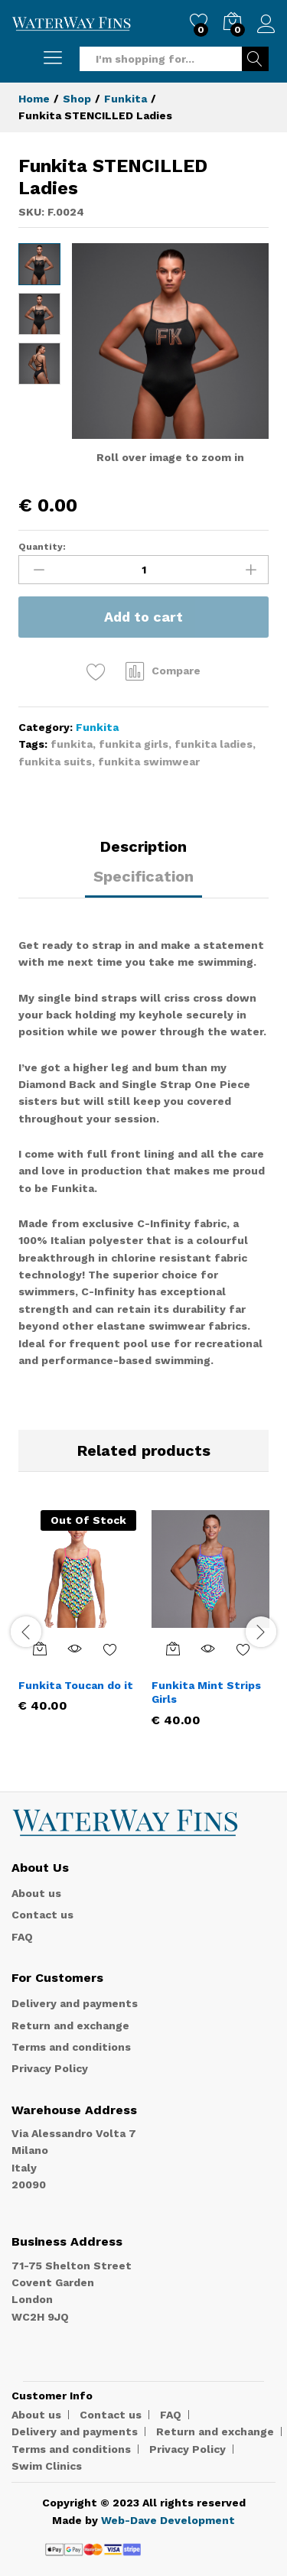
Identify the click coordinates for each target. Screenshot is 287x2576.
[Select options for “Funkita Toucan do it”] (40, 1649)
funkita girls (133, 744)
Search (255, 59)
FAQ (22, 1937)
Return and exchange (70, 2025)
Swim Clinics (46, 2466)
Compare (176, 670)
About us (36, 1893)
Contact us (42, 1914)
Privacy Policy (49, 2068)
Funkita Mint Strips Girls (206, 1692)
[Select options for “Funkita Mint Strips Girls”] (173, 1649)
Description (143, 846)
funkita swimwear (149, 761)
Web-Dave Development (168, 2520)
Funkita (97, 727)
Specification (143, 876)
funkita (72, 744)
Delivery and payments (74, 2003)
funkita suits (55, 761)
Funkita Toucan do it (75, 1685)
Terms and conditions (71, 2047)
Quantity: (42, 546)
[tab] (143, 853)
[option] (77, 1622)
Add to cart (143, 617)
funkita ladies (213, 744)
